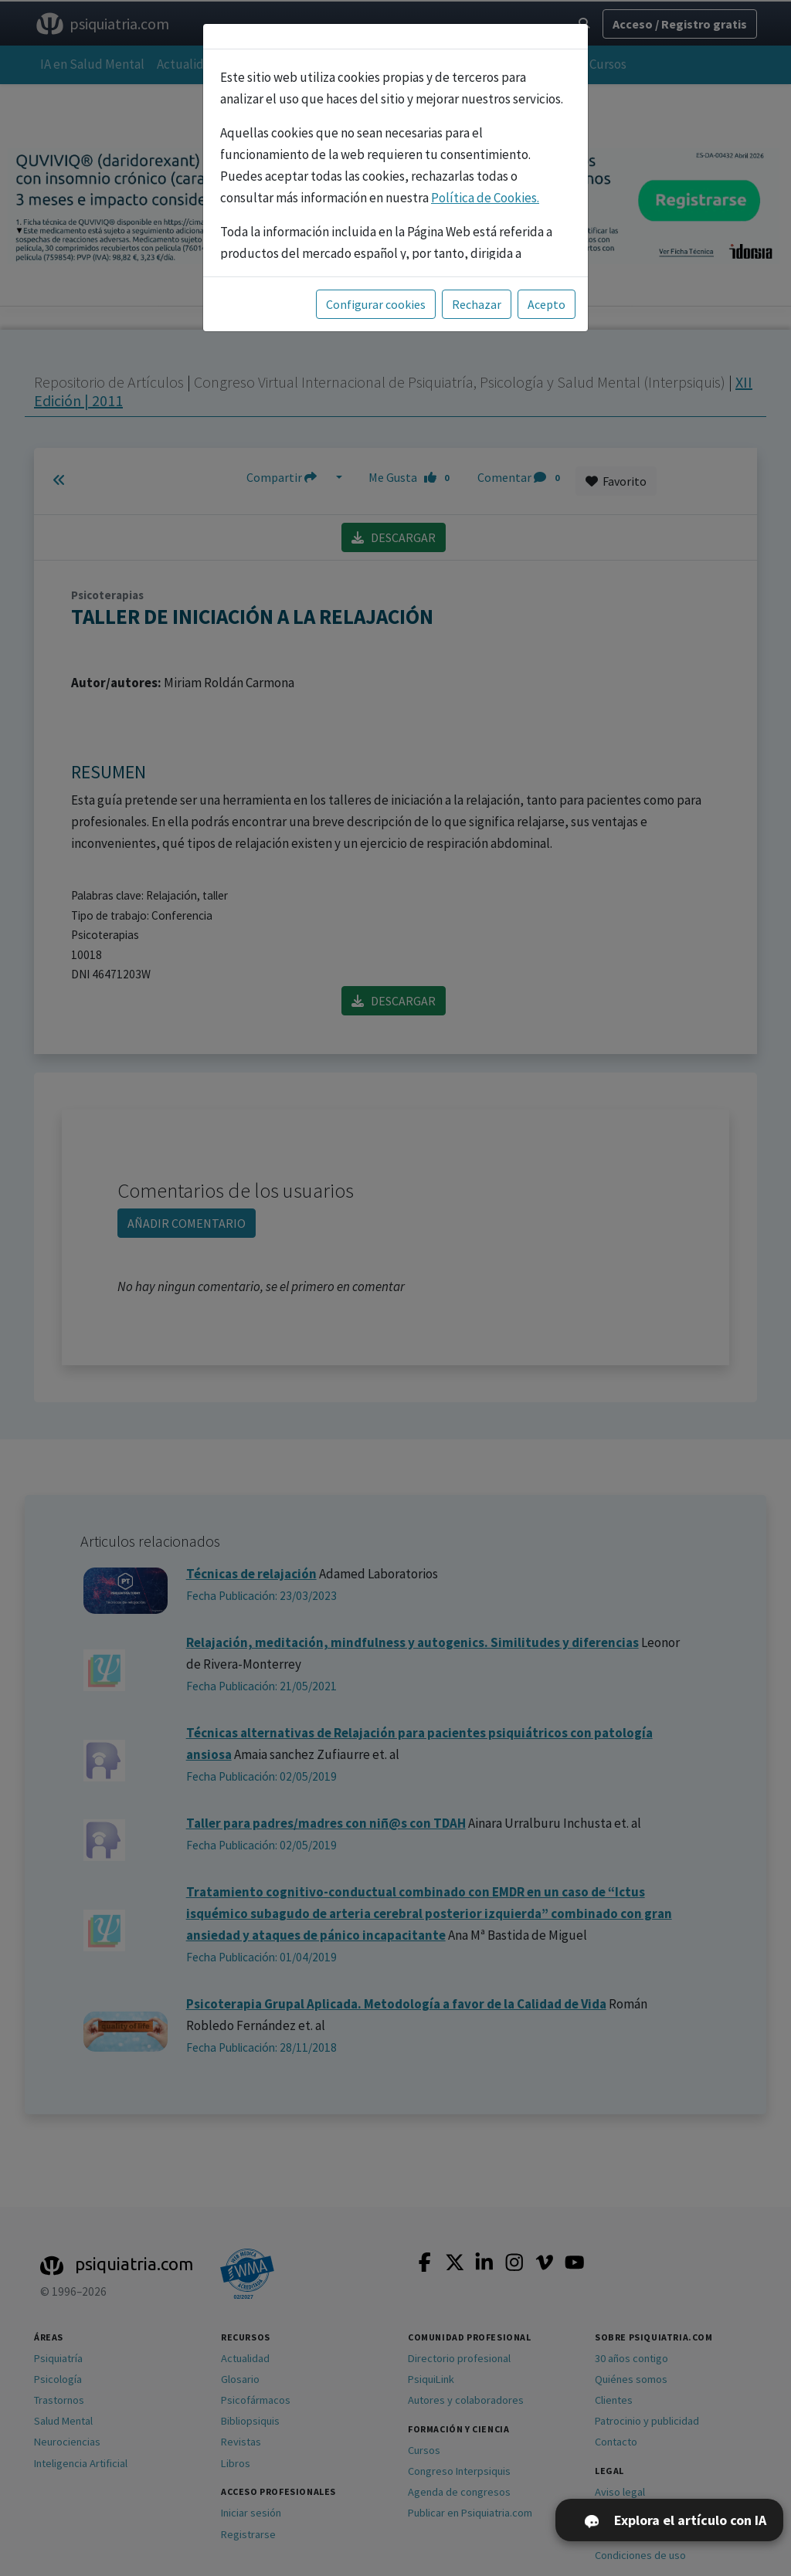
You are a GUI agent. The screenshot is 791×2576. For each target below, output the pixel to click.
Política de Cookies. (485, 197)
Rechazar (476, 304)
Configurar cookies (376, 304)
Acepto (546, 304)
